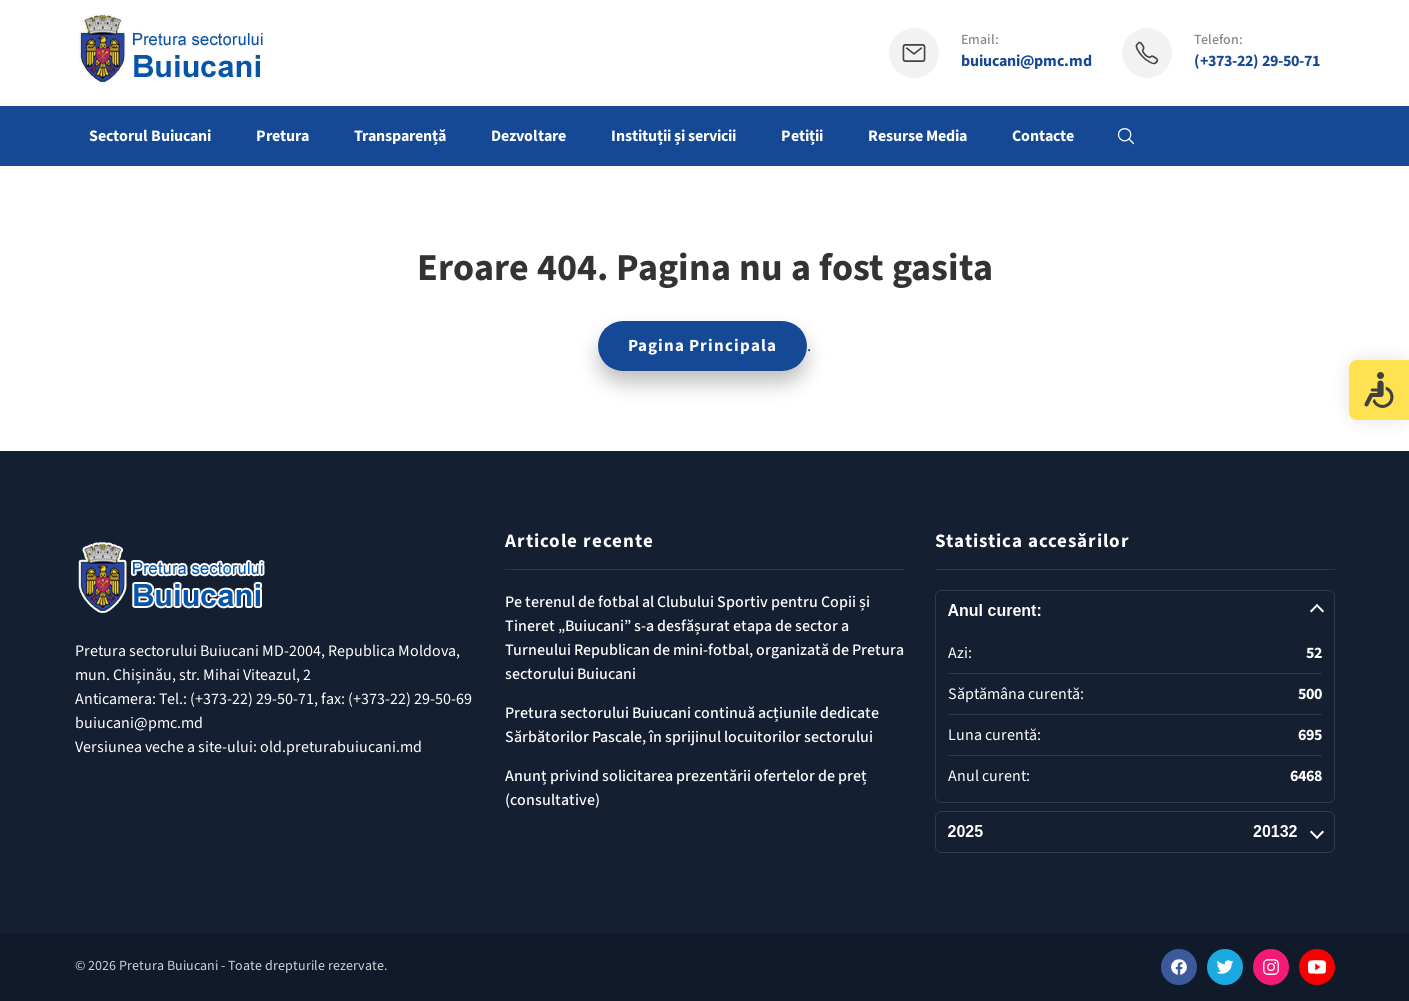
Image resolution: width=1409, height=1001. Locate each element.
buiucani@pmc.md (1026, 61)
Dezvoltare (528, 136)
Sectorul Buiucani (150, 136)
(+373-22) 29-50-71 (1257, 61)
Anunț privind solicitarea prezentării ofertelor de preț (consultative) (686, 788)
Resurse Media (917, 136)
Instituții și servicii (673, 136)
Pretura (282, 136)
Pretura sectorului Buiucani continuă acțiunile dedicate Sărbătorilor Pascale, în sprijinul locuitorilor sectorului (692, 725)
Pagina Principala (702, 346)
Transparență (400, 136)
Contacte (1043, 136)
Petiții (802, 136)
